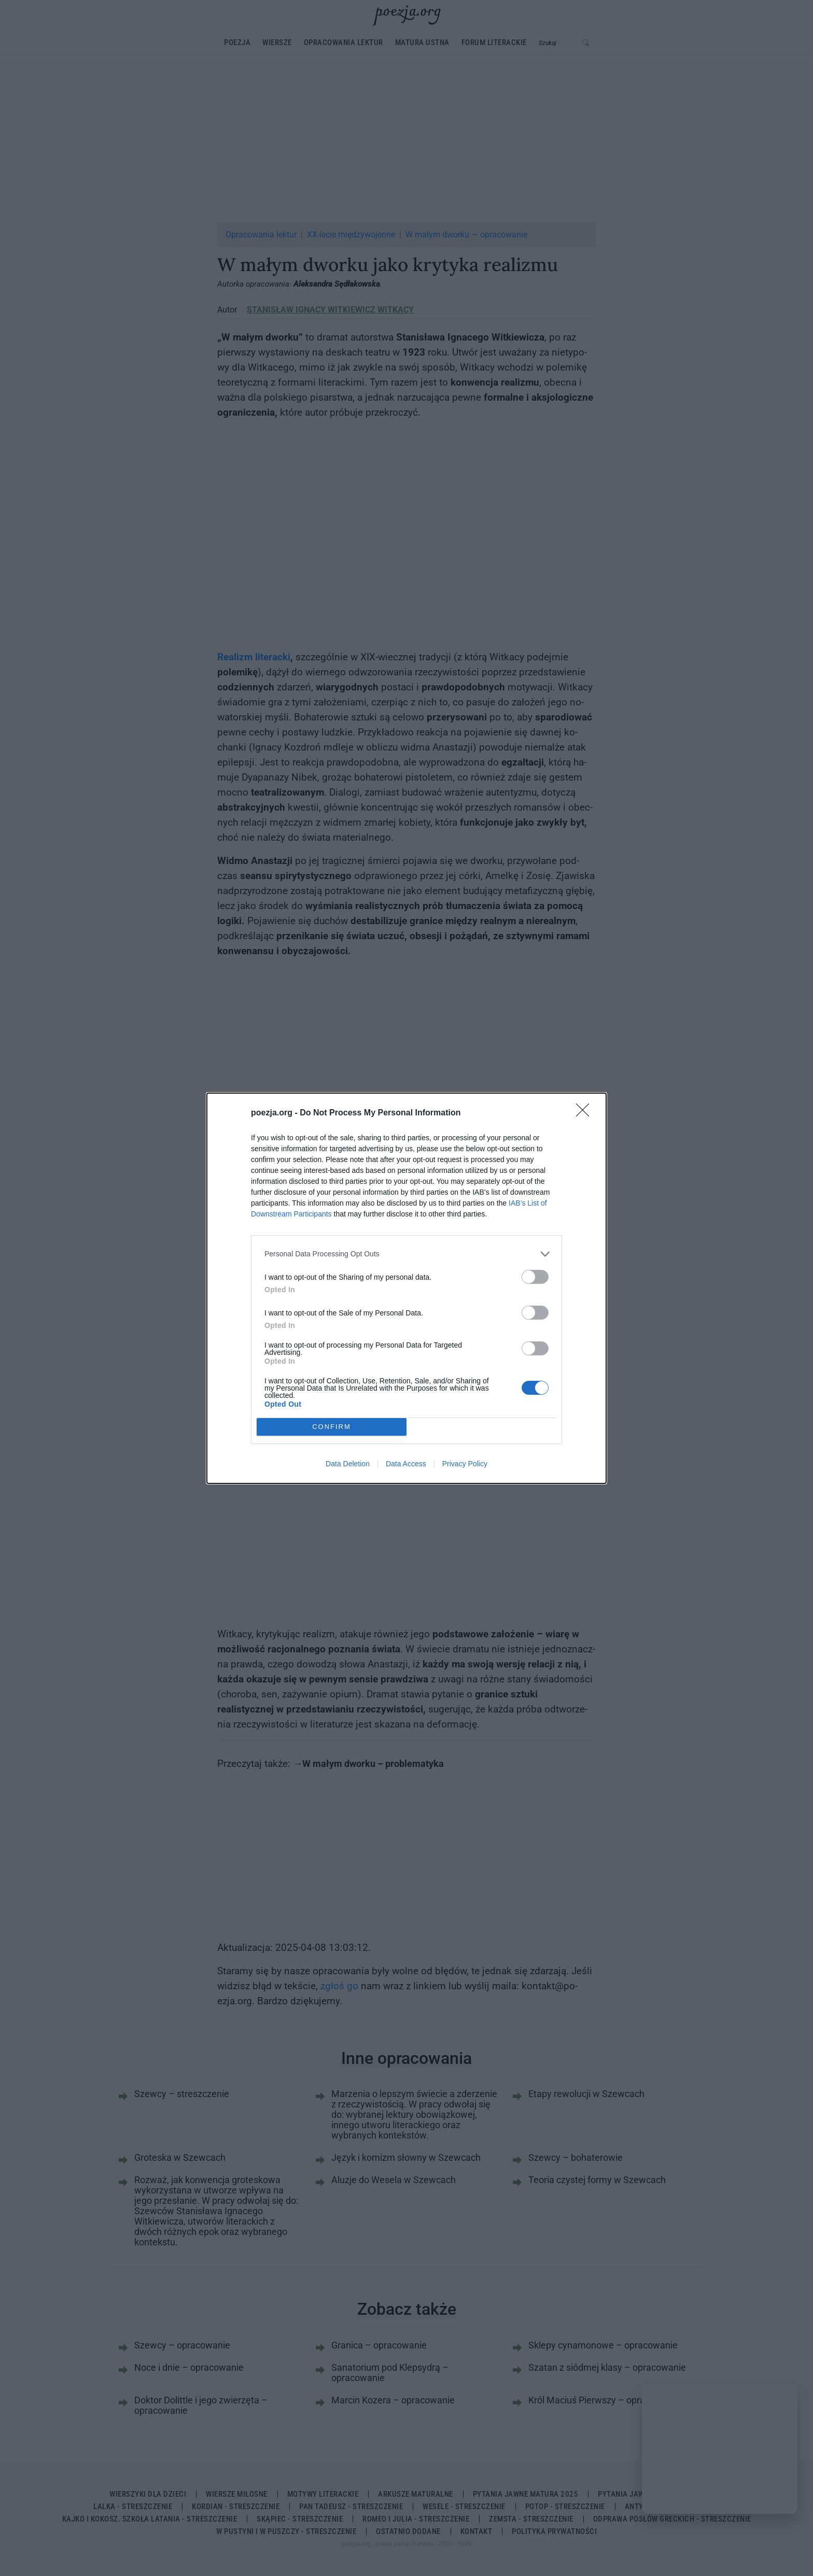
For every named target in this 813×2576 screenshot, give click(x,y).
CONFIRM (331, 1427)
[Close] (586, 1113)
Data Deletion (348, 1464)
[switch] (535, 1277)
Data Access (406, 1464)
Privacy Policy (464, 1464)
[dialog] (406, 1288)
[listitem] (406, 1254)
